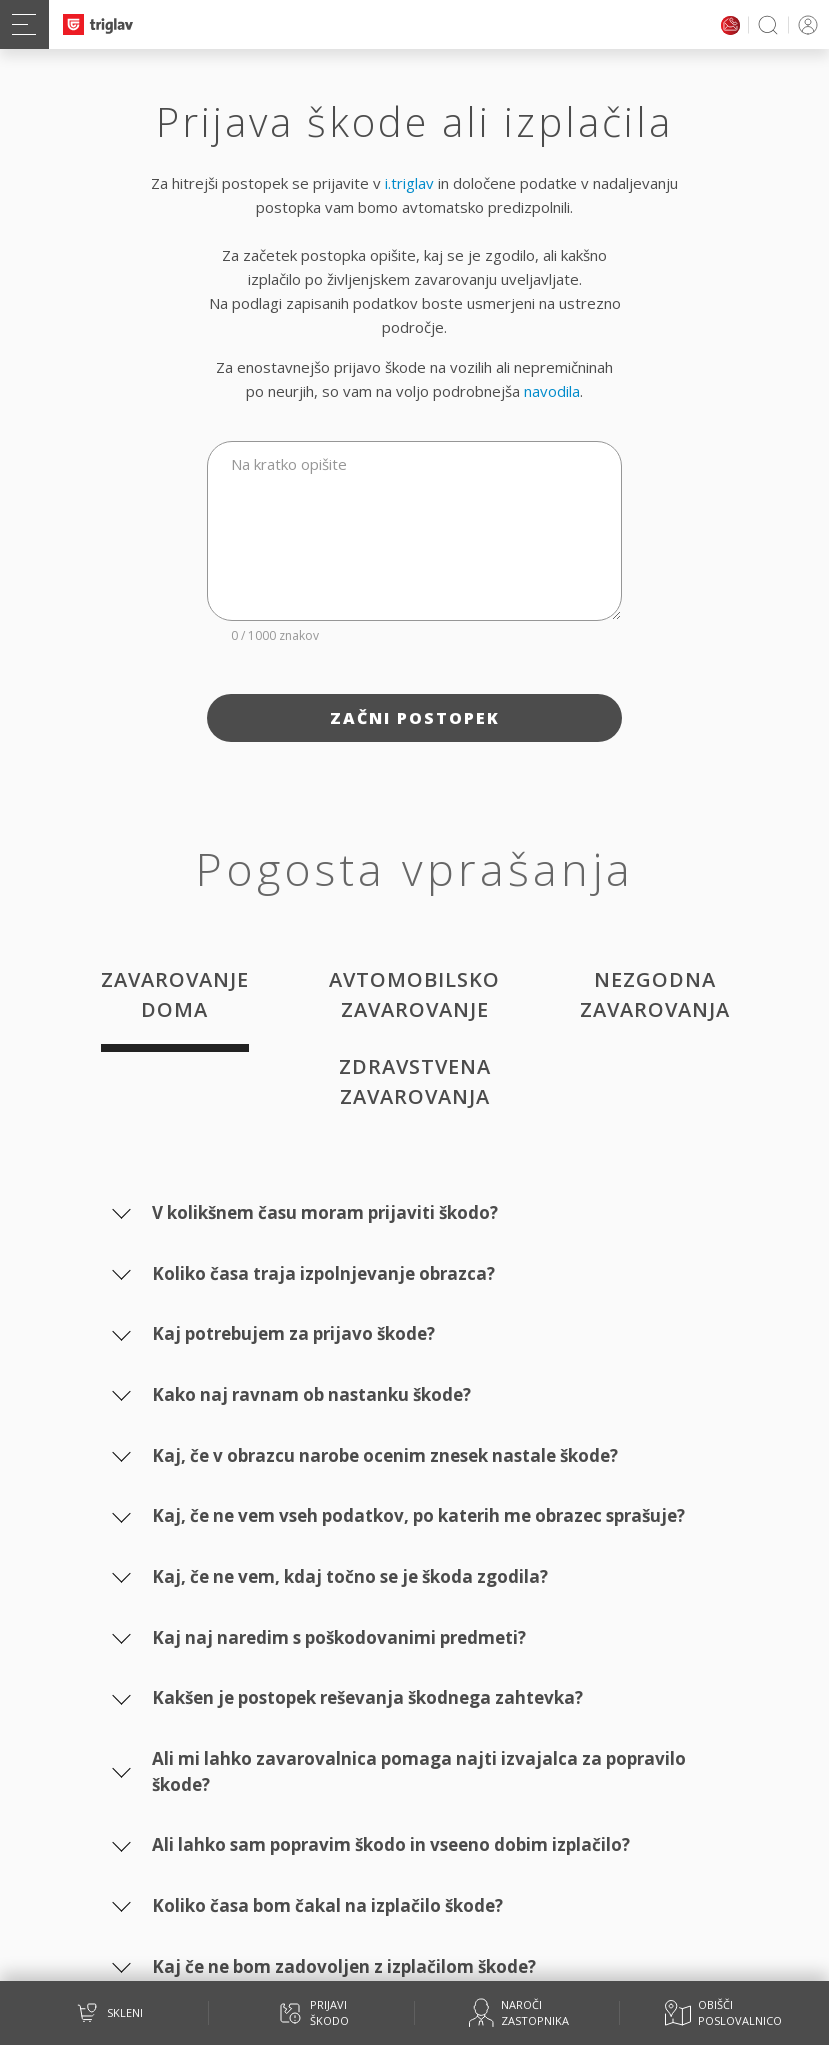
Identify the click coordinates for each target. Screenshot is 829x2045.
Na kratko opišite (289, 464)
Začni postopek (415, 718)
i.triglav (409, 183)
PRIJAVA (804, 24)
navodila (552, 391)
